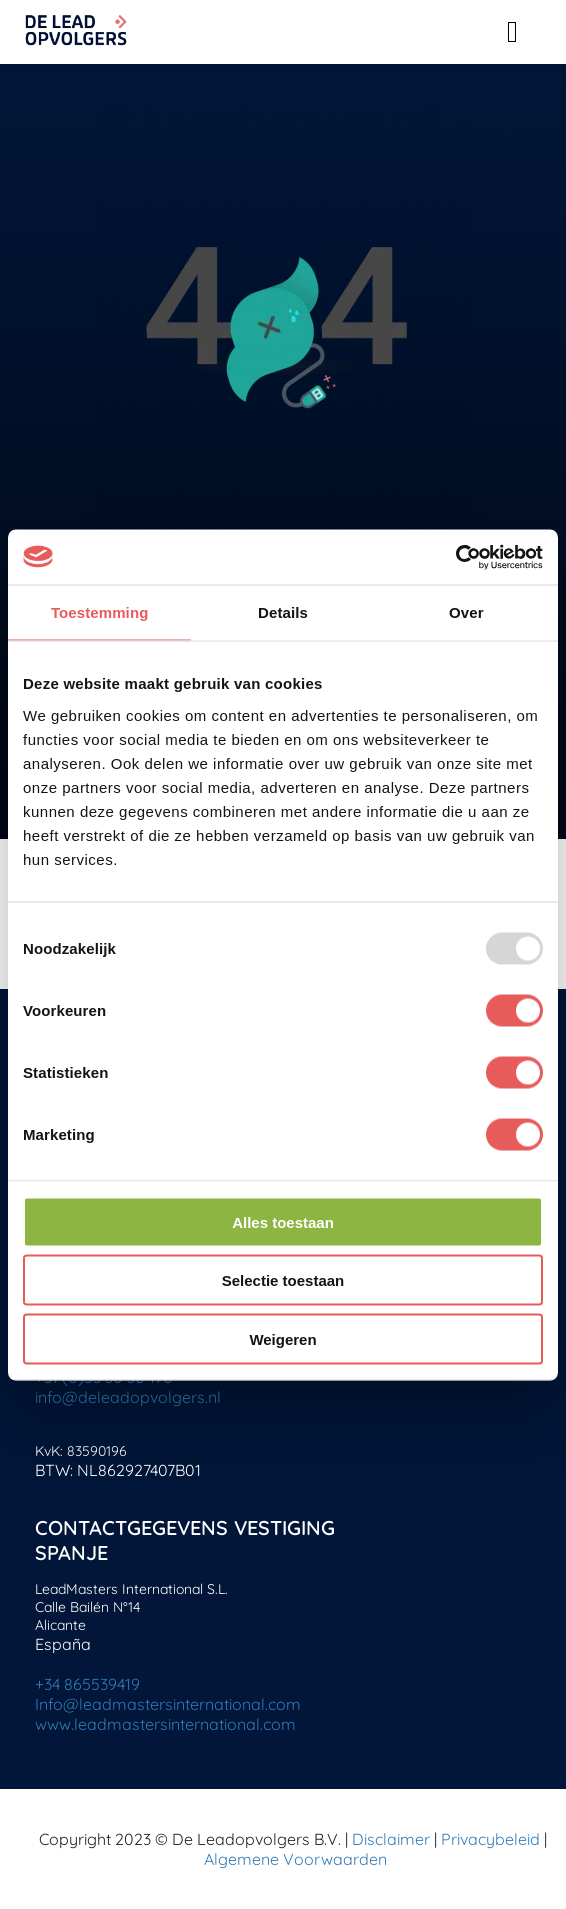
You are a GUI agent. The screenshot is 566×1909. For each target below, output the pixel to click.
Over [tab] (466, 612)
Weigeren (282, 1338)
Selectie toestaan (283, 1280)
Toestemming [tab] (100, 612)
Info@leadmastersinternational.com (168, 1704)
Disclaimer (391, 1839)
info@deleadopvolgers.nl (128, 1397)
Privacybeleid (490, 1839)
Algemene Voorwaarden (295, 1859)
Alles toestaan (283, 1221)
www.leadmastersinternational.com (165, 1724)
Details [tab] (283, 612)
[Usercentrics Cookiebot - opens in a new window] (455, 557)
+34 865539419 (87, 1684)
